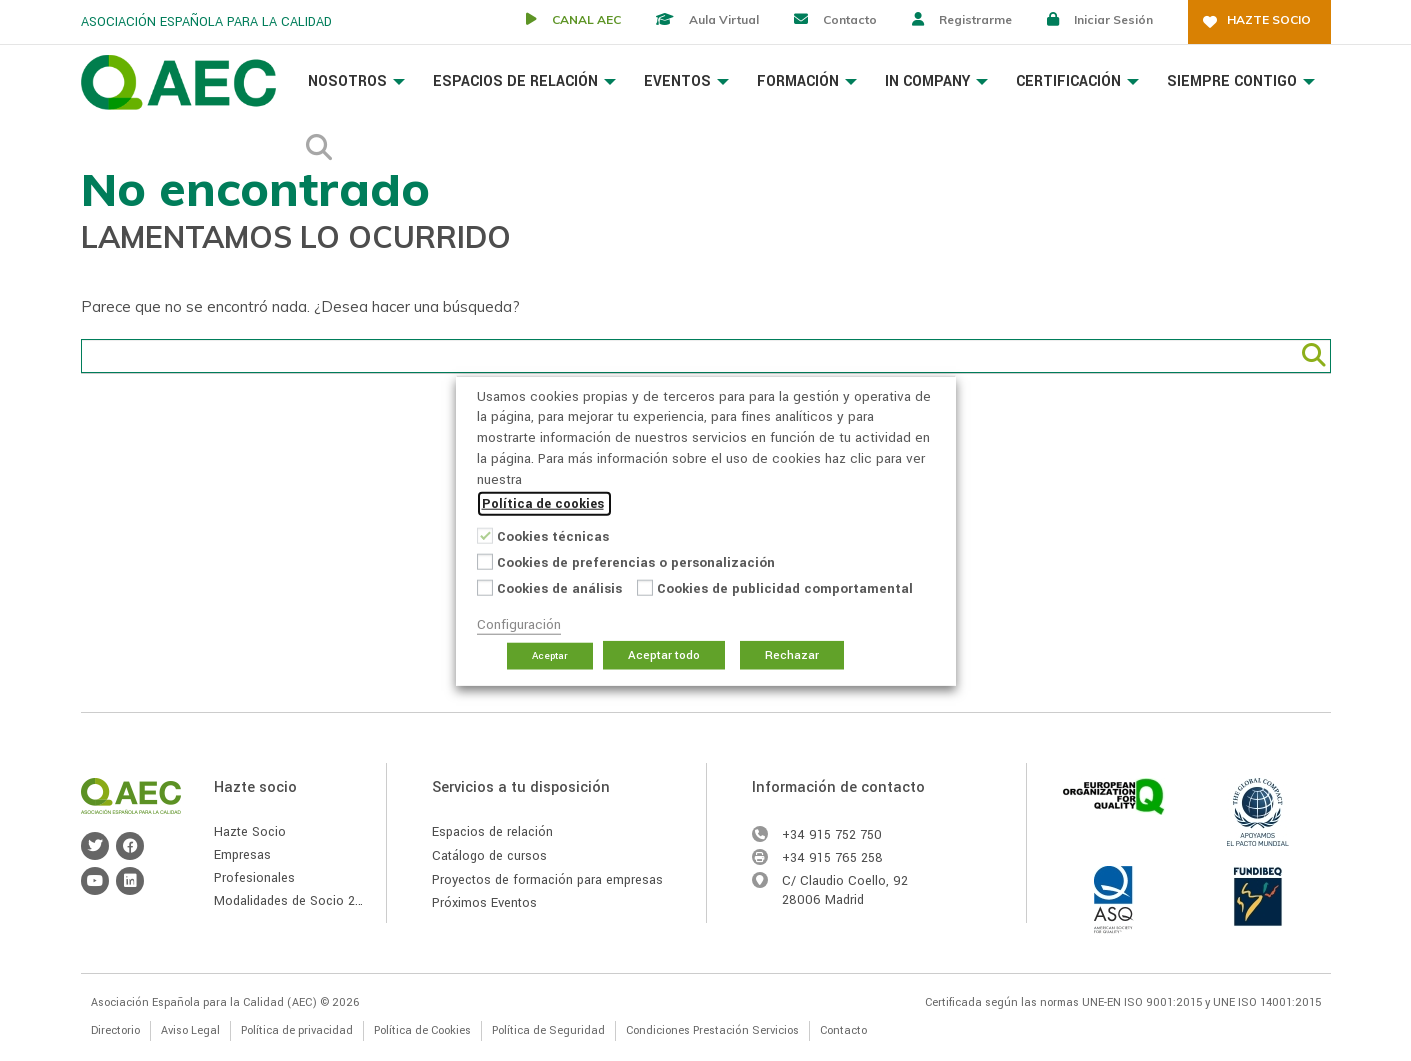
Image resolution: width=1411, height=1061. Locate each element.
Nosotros (356, 82)
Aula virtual (724, 19)
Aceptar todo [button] (664, 655)
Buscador (319, 142)
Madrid (844, 900)
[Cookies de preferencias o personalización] (485, 561)
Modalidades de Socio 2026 (296, 901)
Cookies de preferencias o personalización (636, 562)
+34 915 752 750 (832, 835)
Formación (807, 82)
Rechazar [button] (792, 655)
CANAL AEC (586, 19)
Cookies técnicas (553, 536)
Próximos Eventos (484, 903)
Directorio (115, 1030)
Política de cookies (543, 504)
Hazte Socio (250, 832)
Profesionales (254, 878)
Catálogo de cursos (489, 856)
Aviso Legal (190, 1030)
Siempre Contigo (1241, 82)
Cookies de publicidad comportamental (785, 588)
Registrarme (975, 19)
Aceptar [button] (550, 656)
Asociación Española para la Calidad (178, 82)
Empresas (242, 855)
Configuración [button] (519, 624)
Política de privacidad (297, 1030)
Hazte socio (1269, 19)
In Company (936, 82)
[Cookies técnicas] (485, 535)
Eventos (686, 82)
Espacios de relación (492, 832)
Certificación (1077, 82)
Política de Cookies (422, 1030)
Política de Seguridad (548, 1030)
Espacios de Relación (524, 82)
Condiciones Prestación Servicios (712, 1030)
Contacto (850, 19)
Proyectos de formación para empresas (547, 880)
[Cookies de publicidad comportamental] (645, 587)
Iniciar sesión (1113, 19)
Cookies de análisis (559, 588)
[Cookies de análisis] (485, 587)
